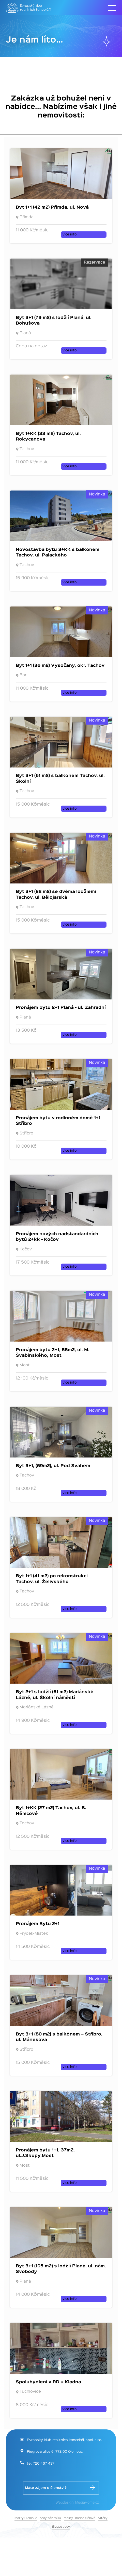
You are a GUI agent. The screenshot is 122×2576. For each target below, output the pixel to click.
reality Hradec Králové (79, 2518)
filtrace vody (61, 2526)
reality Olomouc (25, 2518)
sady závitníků (50, 2518)
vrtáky (103, 2518)
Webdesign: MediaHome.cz (77, 2502)
